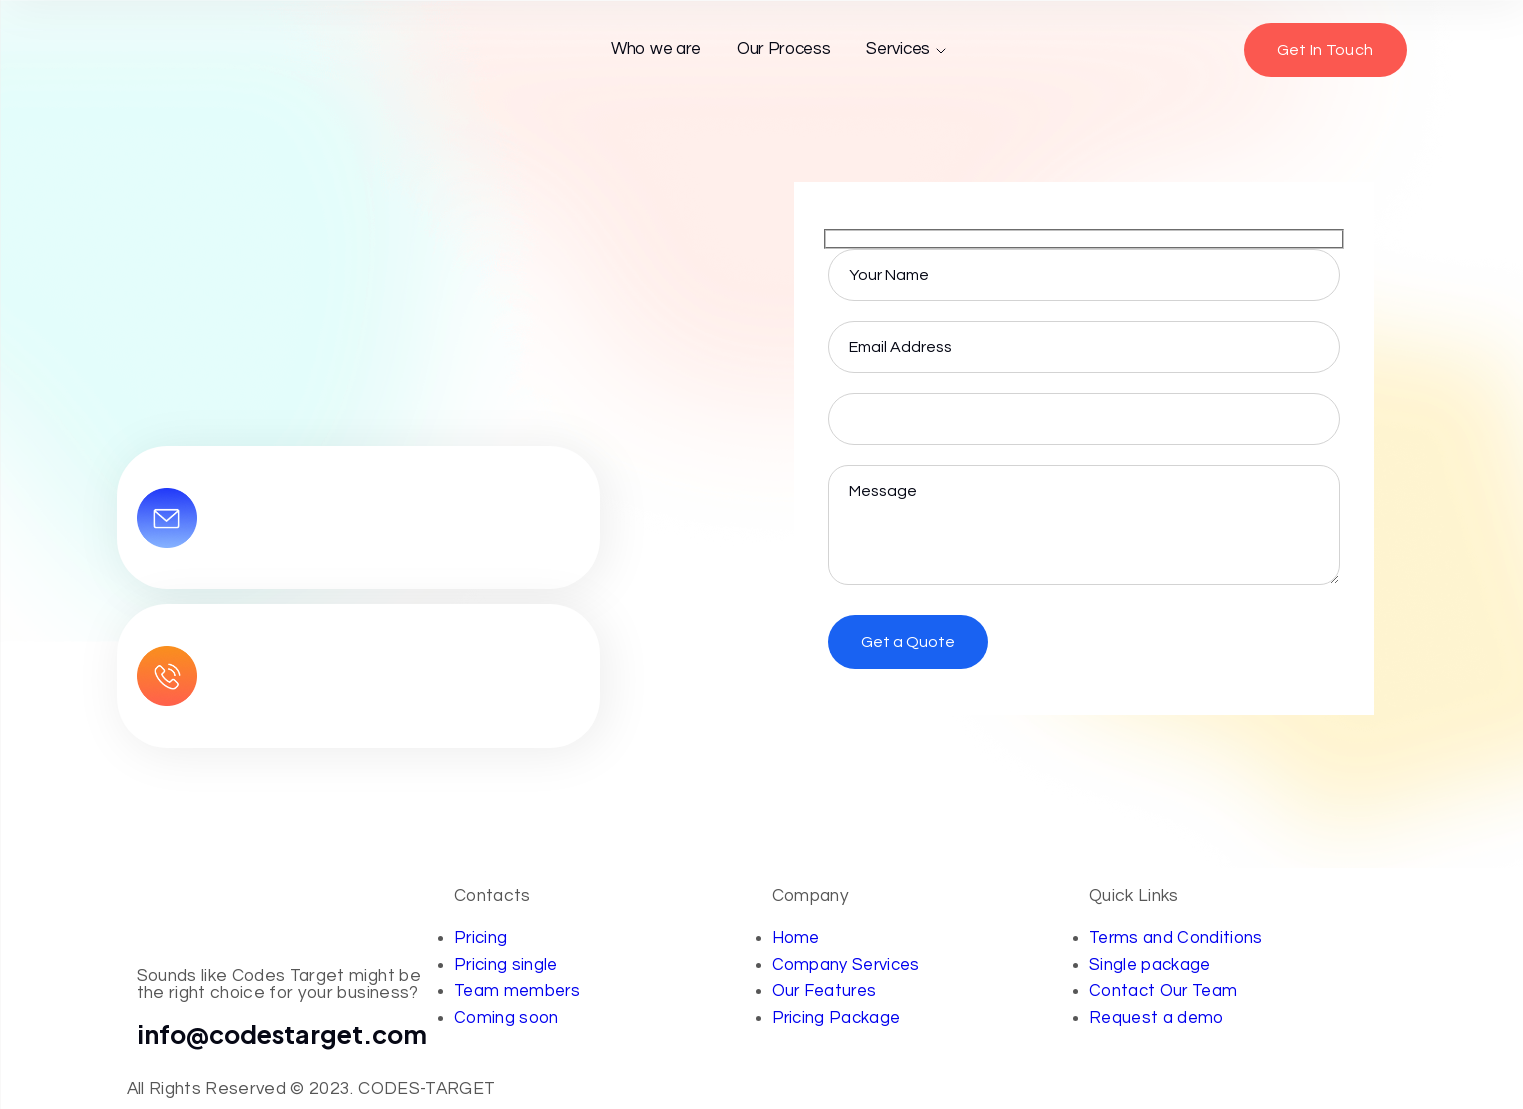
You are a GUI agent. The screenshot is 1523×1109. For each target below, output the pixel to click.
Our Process (783, 49)
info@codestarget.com (282, 1034)
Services (907, 49)
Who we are (656, 49)
